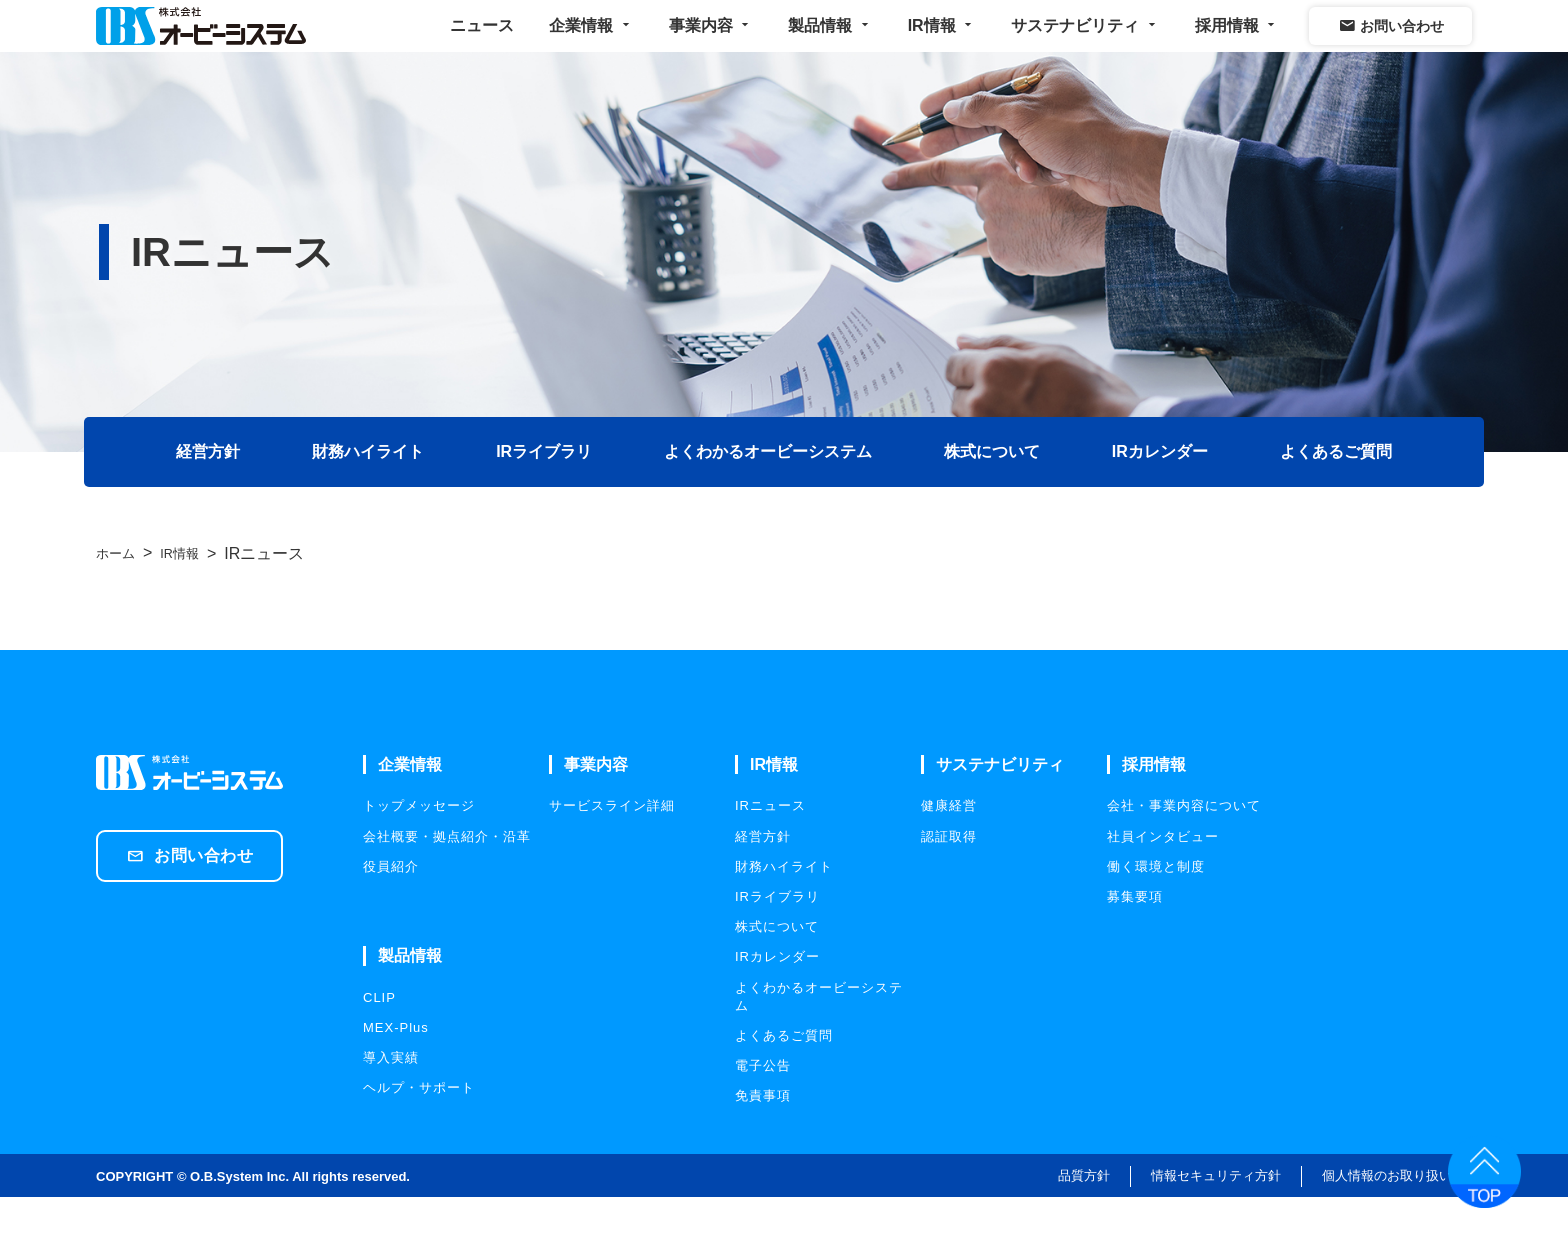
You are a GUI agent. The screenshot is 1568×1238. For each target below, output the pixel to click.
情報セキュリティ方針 (1216, 1216)
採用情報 (1237, 44)
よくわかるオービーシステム (768, 491)
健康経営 (949, 846)
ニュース (482, 44)
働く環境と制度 (1156, 907)
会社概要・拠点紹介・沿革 (447, 876)
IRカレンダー (1164, 491)
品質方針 (1084, 1216)
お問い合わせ (1391, 45)
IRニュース (770, 846)
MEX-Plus (396, 1068)
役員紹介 (391, 907)
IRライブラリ (542, 491)
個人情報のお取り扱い (1387, 1216)
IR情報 (942, 44)
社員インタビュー (1163, 876)
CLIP (379, 1037)
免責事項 (763, 1136)
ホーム (120, 594)
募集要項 (1135, 937)
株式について (994, 491)
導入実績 (391, 1098)
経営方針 (202, 491)
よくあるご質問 (1342, 491)
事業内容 (711, 44)
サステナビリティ (1085, 44)
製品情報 (830, 44)
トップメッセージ (419, 846)
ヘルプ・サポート (419, 1128)
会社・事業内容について (1184, 846)
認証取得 (949, 876)
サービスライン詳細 (612, 846)
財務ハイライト (364, 491)
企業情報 (591, 44)
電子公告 (763, 1106)
